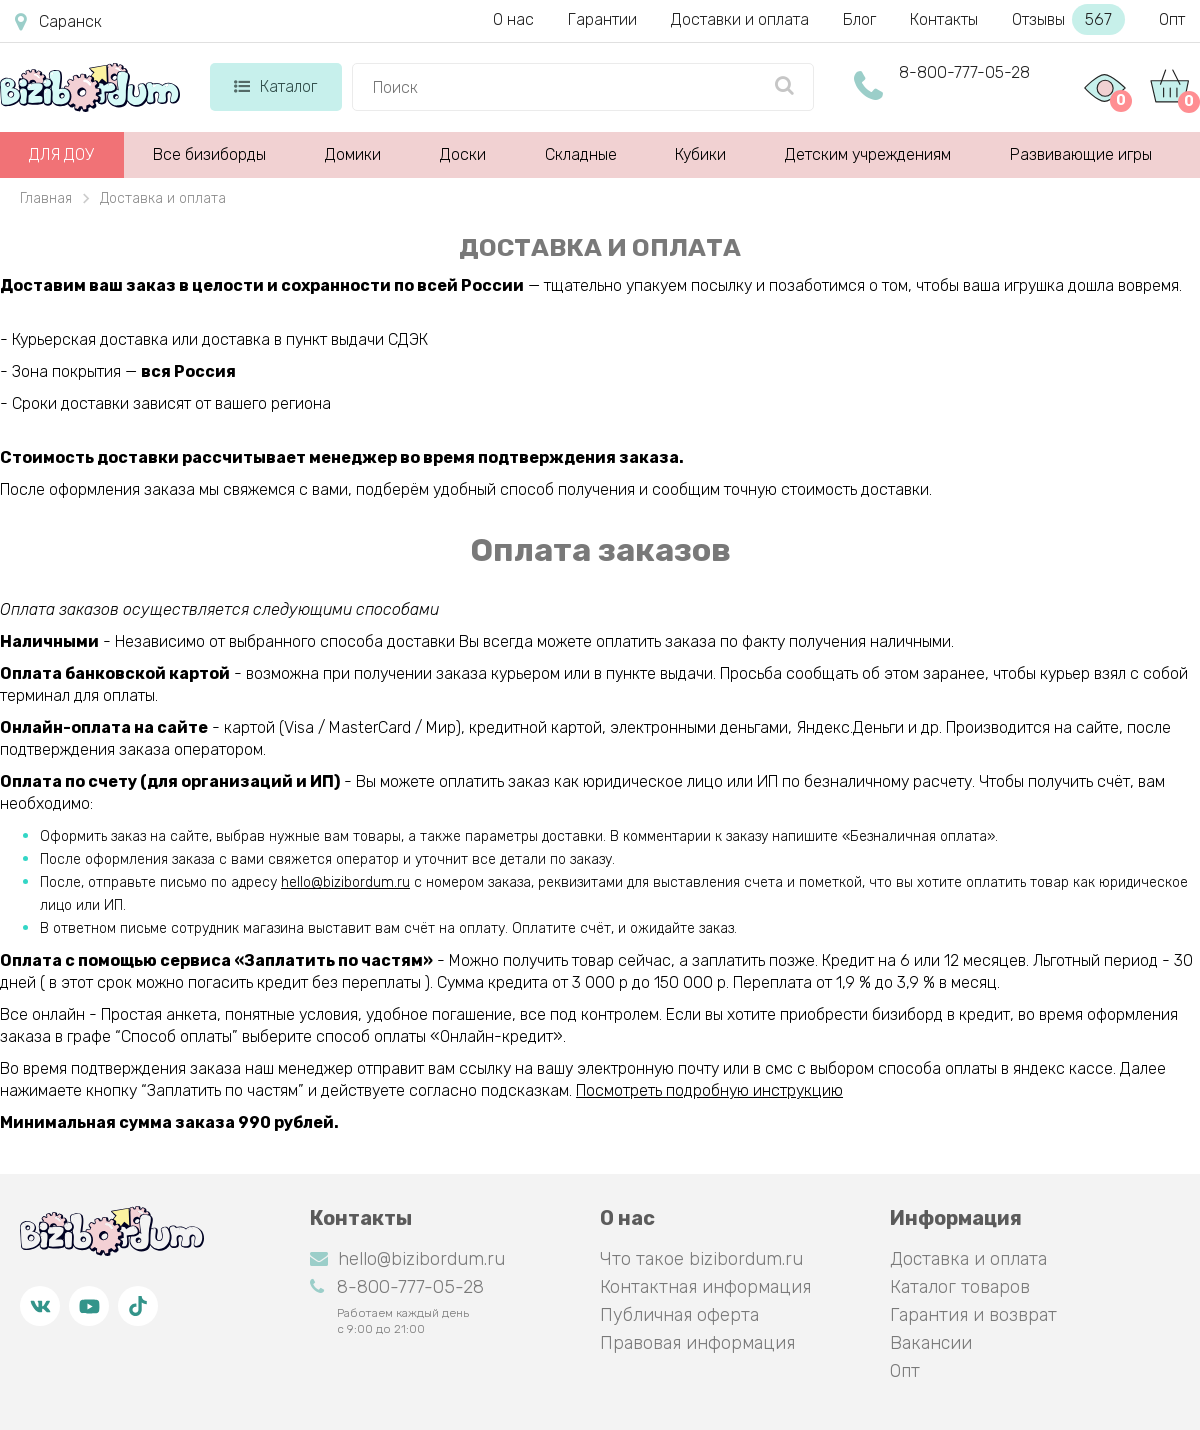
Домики (353, 154)
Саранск (58, 22)
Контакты (944, 19)
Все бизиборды (209, 154)
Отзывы (1068, 19)
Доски (463, 154)
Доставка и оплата (968, 1259)
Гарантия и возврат (973, 1315)
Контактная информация (705, 1287)
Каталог (275, 86)
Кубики (700, 154)
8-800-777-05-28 (964, 72)
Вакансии (931, 1343)
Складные (581, 154)
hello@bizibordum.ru (345, 882)
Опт (1172, 19)
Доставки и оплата (740, 19)
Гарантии (602, 19)
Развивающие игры (1081, 154)
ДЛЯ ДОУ (61, 154)
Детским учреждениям (868, 154)
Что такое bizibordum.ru (701, 1259)
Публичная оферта (679, 1315)
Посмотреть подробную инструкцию (709, 1090)
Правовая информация (697, 1343)
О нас (513, 19)
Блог (859, 19)
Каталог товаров (960, 1287)
